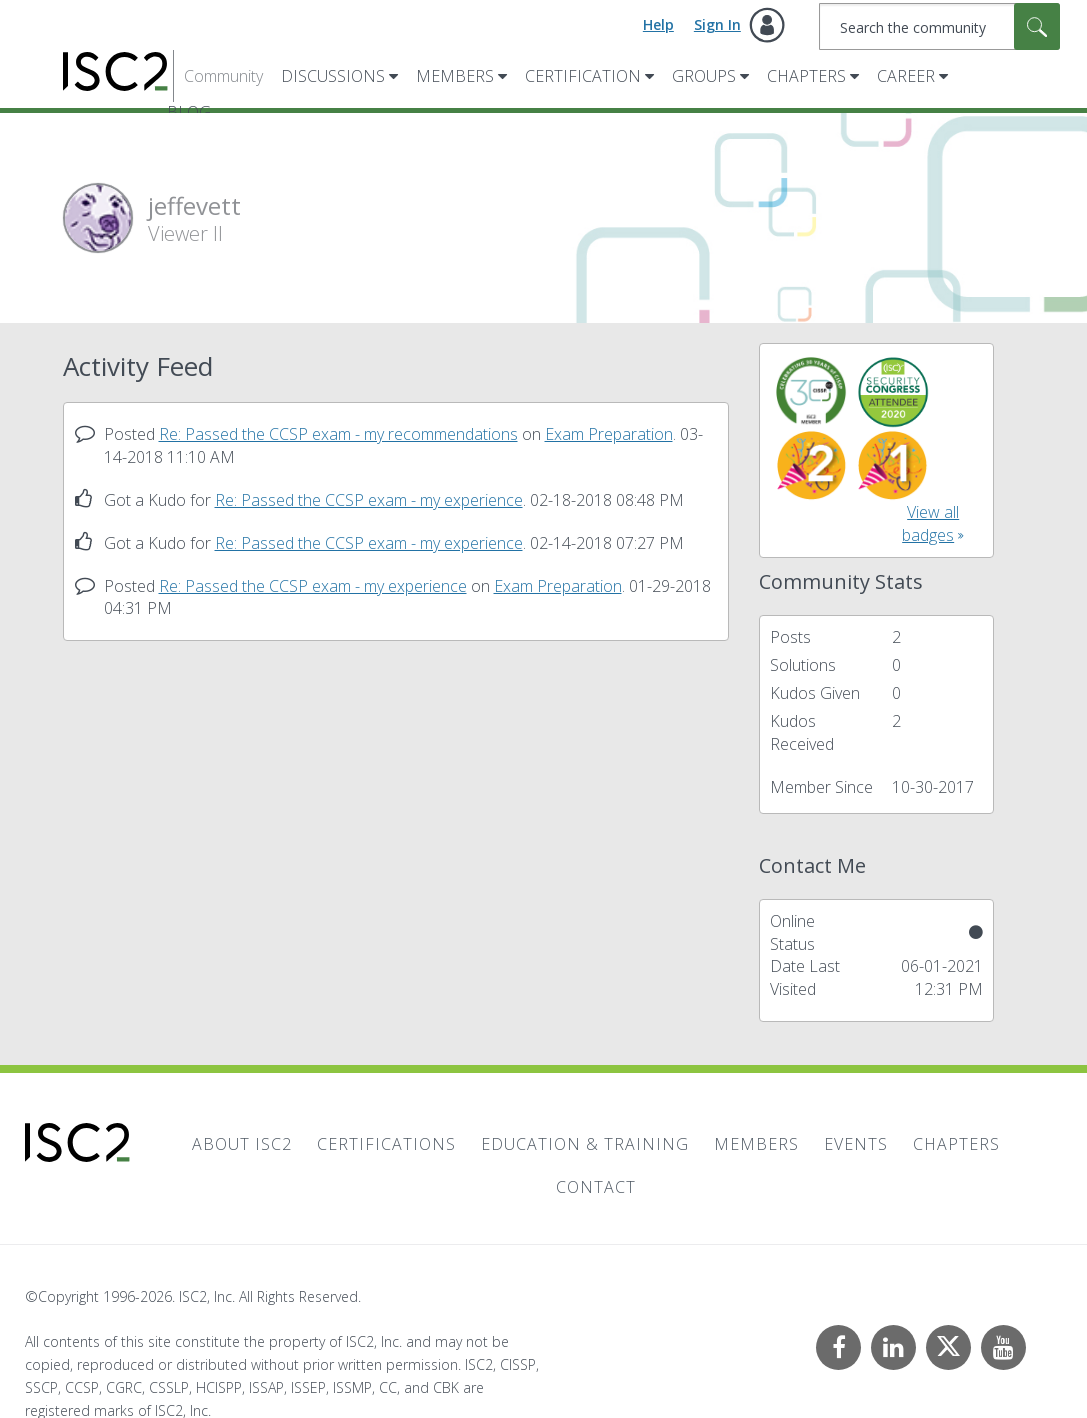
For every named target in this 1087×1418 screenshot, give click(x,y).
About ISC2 (242, 1144)
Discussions (333, 76)
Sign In (717, 24)
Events (856, 1144)
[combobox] (939, 26)
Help (658, 24)
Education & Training (585, 1144)
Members (455, 76)
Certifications (386, 1144)
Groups (704, 76)
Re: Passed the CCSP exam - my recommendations (338, 434)
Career (906, 76)
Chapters (806, 76)
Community (223, 76)
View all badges (930, 523)
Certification (583, 76)
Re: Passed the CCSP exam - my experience (369, 500)
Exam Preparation (609, 434)
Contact (596, 1187)
